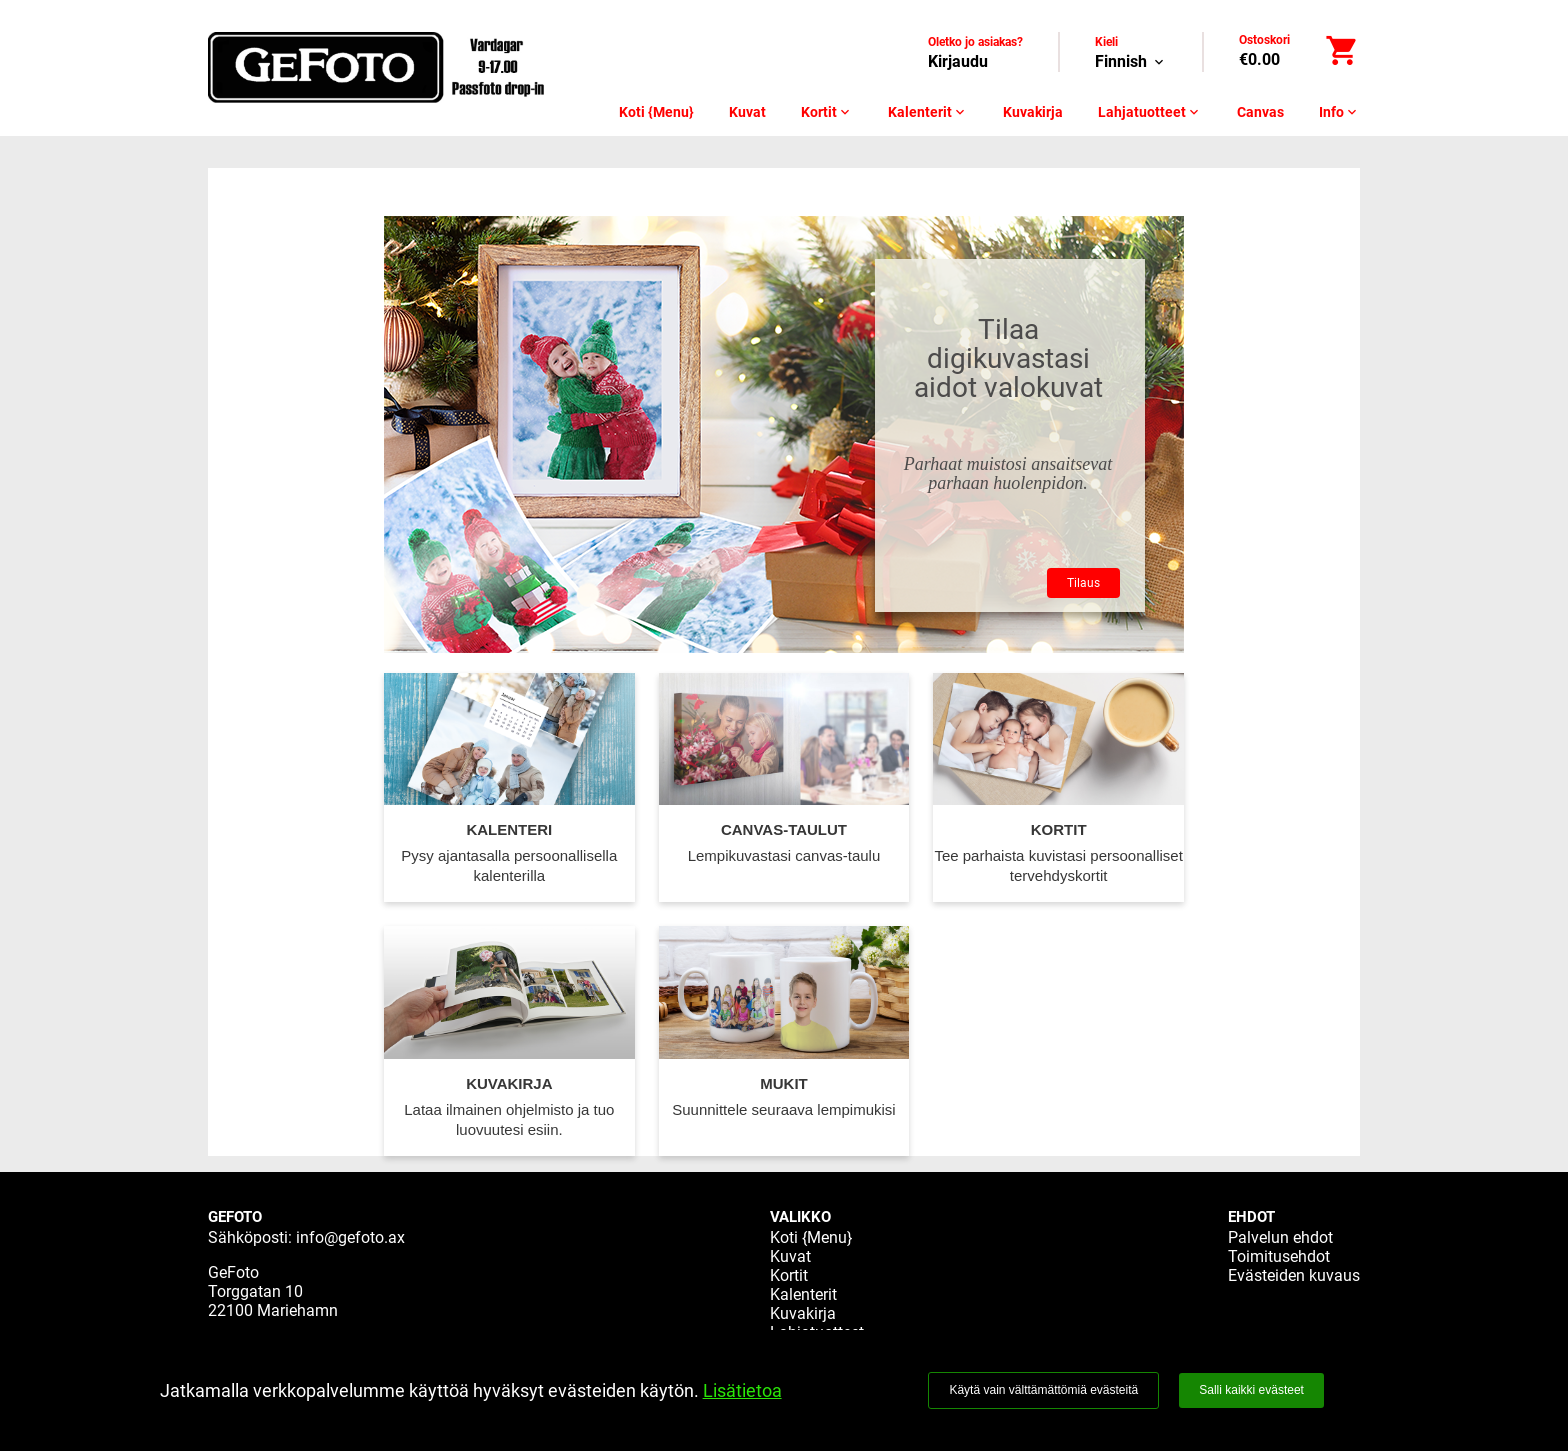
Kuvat (747, 112)
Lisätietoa (742, 1390)
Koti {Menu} (656, 112)
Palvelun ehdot (1280, 1237)
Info (1339, 112)
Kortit (827, 112)
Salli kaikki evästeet (1251, 1390)
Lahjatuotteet (1150, 112)
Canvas (1260, 112)
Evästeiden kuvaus (1294, 1275)
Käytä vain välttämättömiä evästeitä (1043, 1390)
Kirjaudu (958, 61)
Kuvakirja (1033, 112)
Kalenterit (928, 112)
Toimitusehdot (1279, 1256)
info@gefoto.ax (350, 1237)
